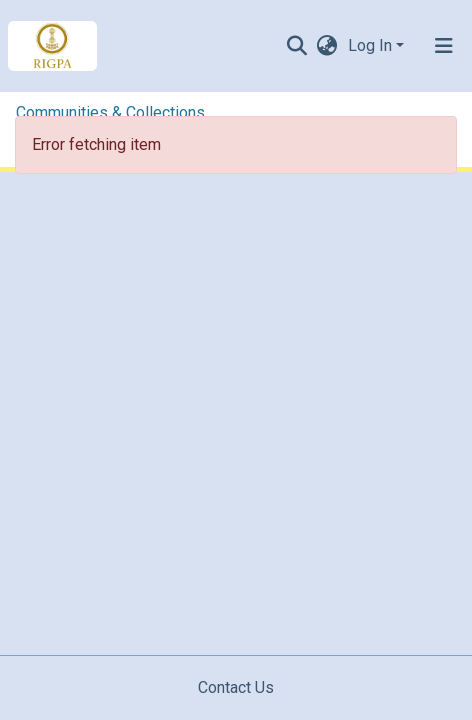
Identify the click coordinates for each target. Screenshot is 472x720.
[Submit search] (297, 46)
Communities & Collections (110, 112)
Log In (370, 45)
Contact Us (236, 687)
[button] (327, 46)
